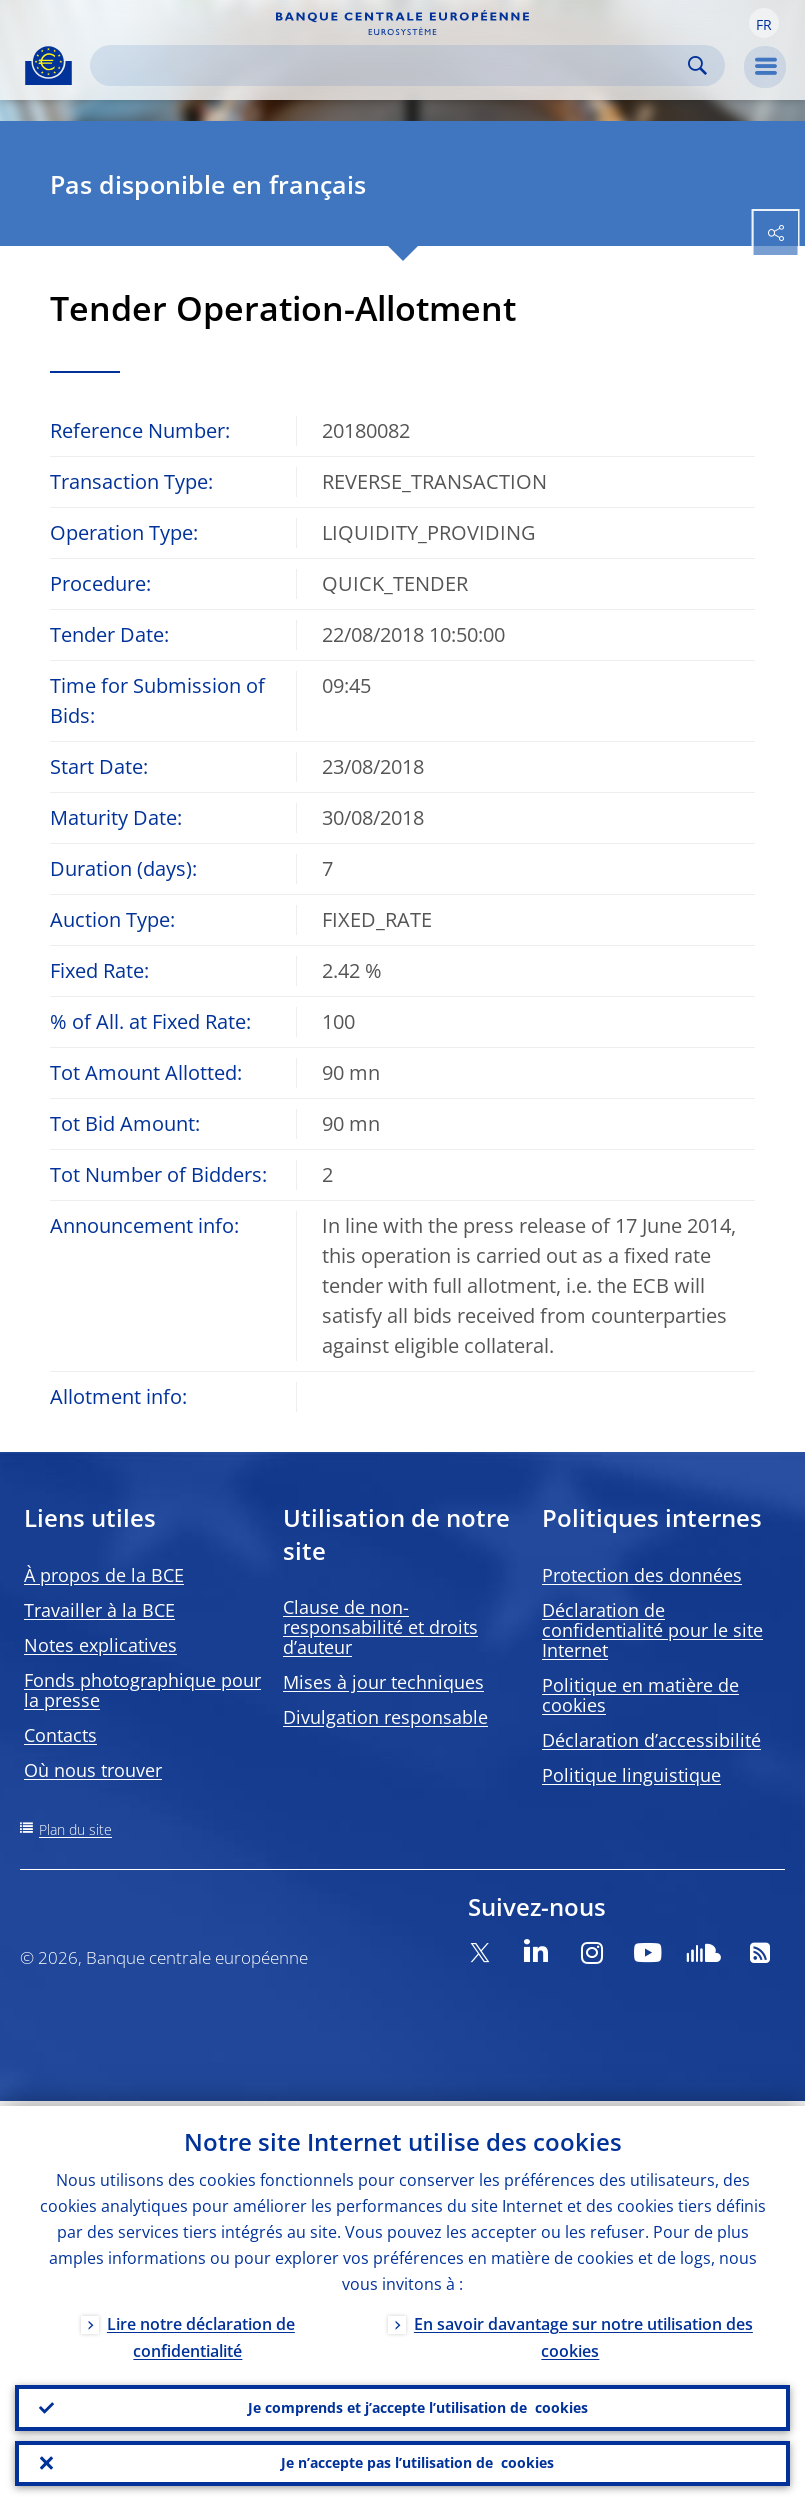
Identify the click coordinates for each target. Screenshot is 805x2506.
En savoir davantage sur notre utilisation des (583, 2332)
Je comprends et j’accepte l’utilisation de (418, 2404)
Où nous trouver (93, 1770)
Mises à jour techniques (383, 1682)
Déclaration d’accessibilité (651, 1740)
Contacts (60, 1735)
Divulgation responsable (385, 1717)
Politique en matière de (640, 1695)
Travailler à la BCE (99, 1610)
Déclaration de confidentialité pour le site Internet (652, 1630)
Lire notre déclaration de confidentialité (201, 2332)
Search (697, 65)
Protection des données (642, 1575)
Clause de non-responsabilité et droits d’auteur (380, 1627)
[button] (764, 23)
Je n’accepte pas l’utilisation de (417, 2462)
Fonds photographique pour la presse (142, 1690)
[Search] (391, 65)
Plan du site (75, 1829)
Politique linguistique (631, 1775)
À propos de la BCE (104, 1575)
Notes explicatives (100, 1645)
